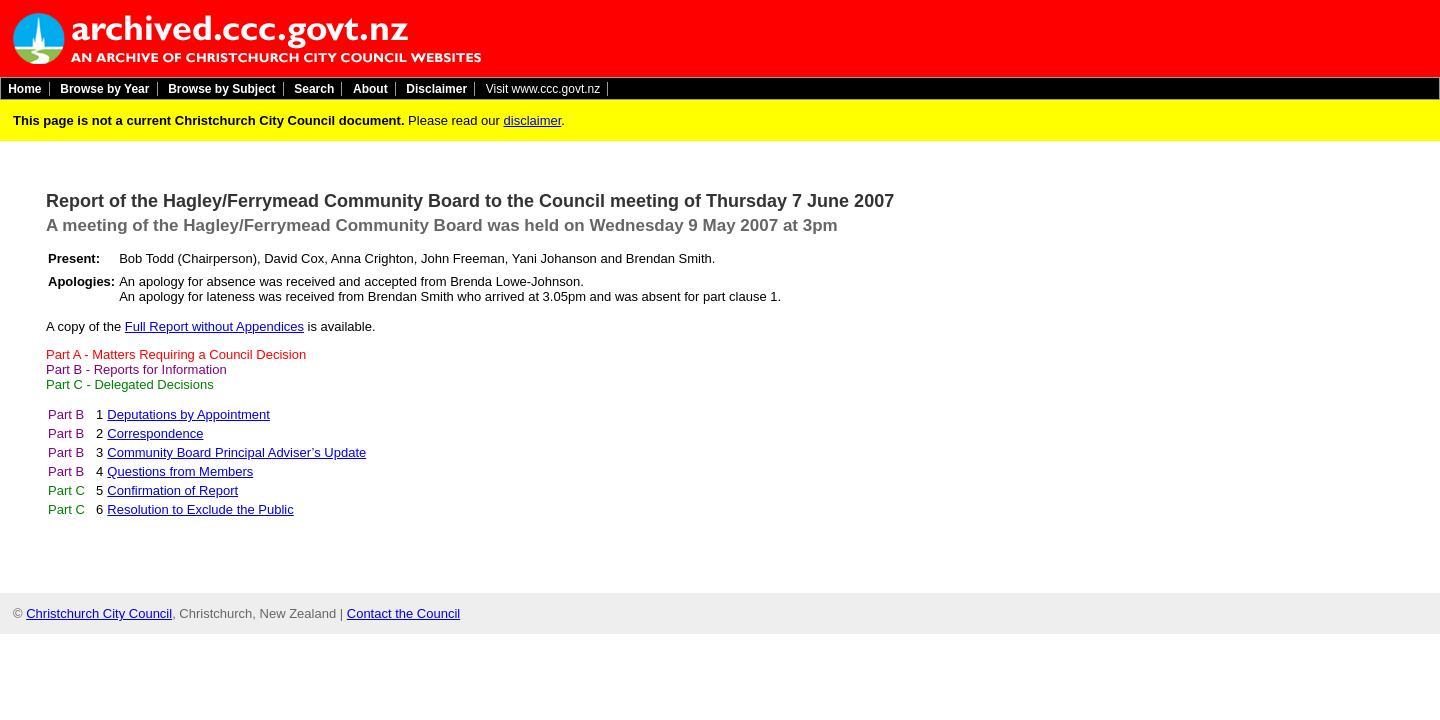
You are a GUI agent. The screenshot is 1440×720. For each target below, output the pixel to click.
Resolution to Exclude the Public (200, 509)
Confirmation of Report (172, 490)
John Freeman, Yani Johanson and (521, 258)
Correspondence (155, 433)
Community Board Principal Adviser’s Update (236, 452)
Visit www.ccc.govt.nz (543, 89)
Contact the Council (403, 613)
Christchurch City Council (99, 613)
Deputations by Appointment (188, 414)
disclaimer (533, 120)
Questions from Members (180, 471)
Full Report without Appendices (214, 326)
